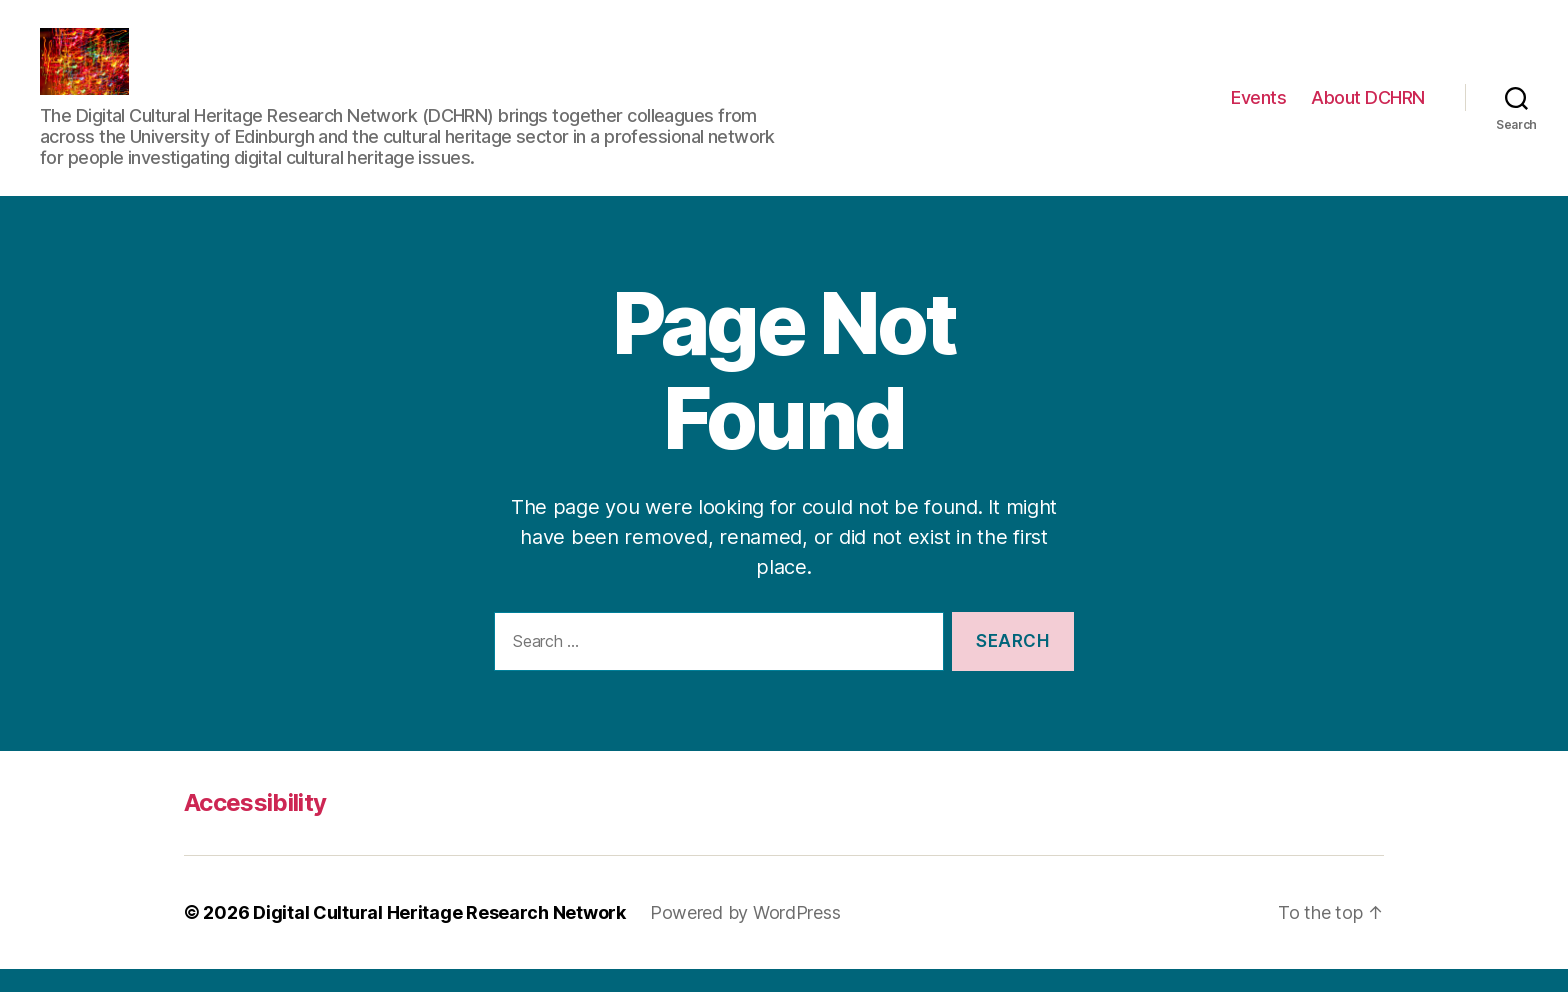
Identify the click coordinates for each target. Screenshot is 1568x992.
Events (1258, 109)
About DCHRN (1368, 109)
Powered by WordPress (745, 935)
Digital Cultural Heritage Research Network (439, 935)
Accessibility (255, 825)
